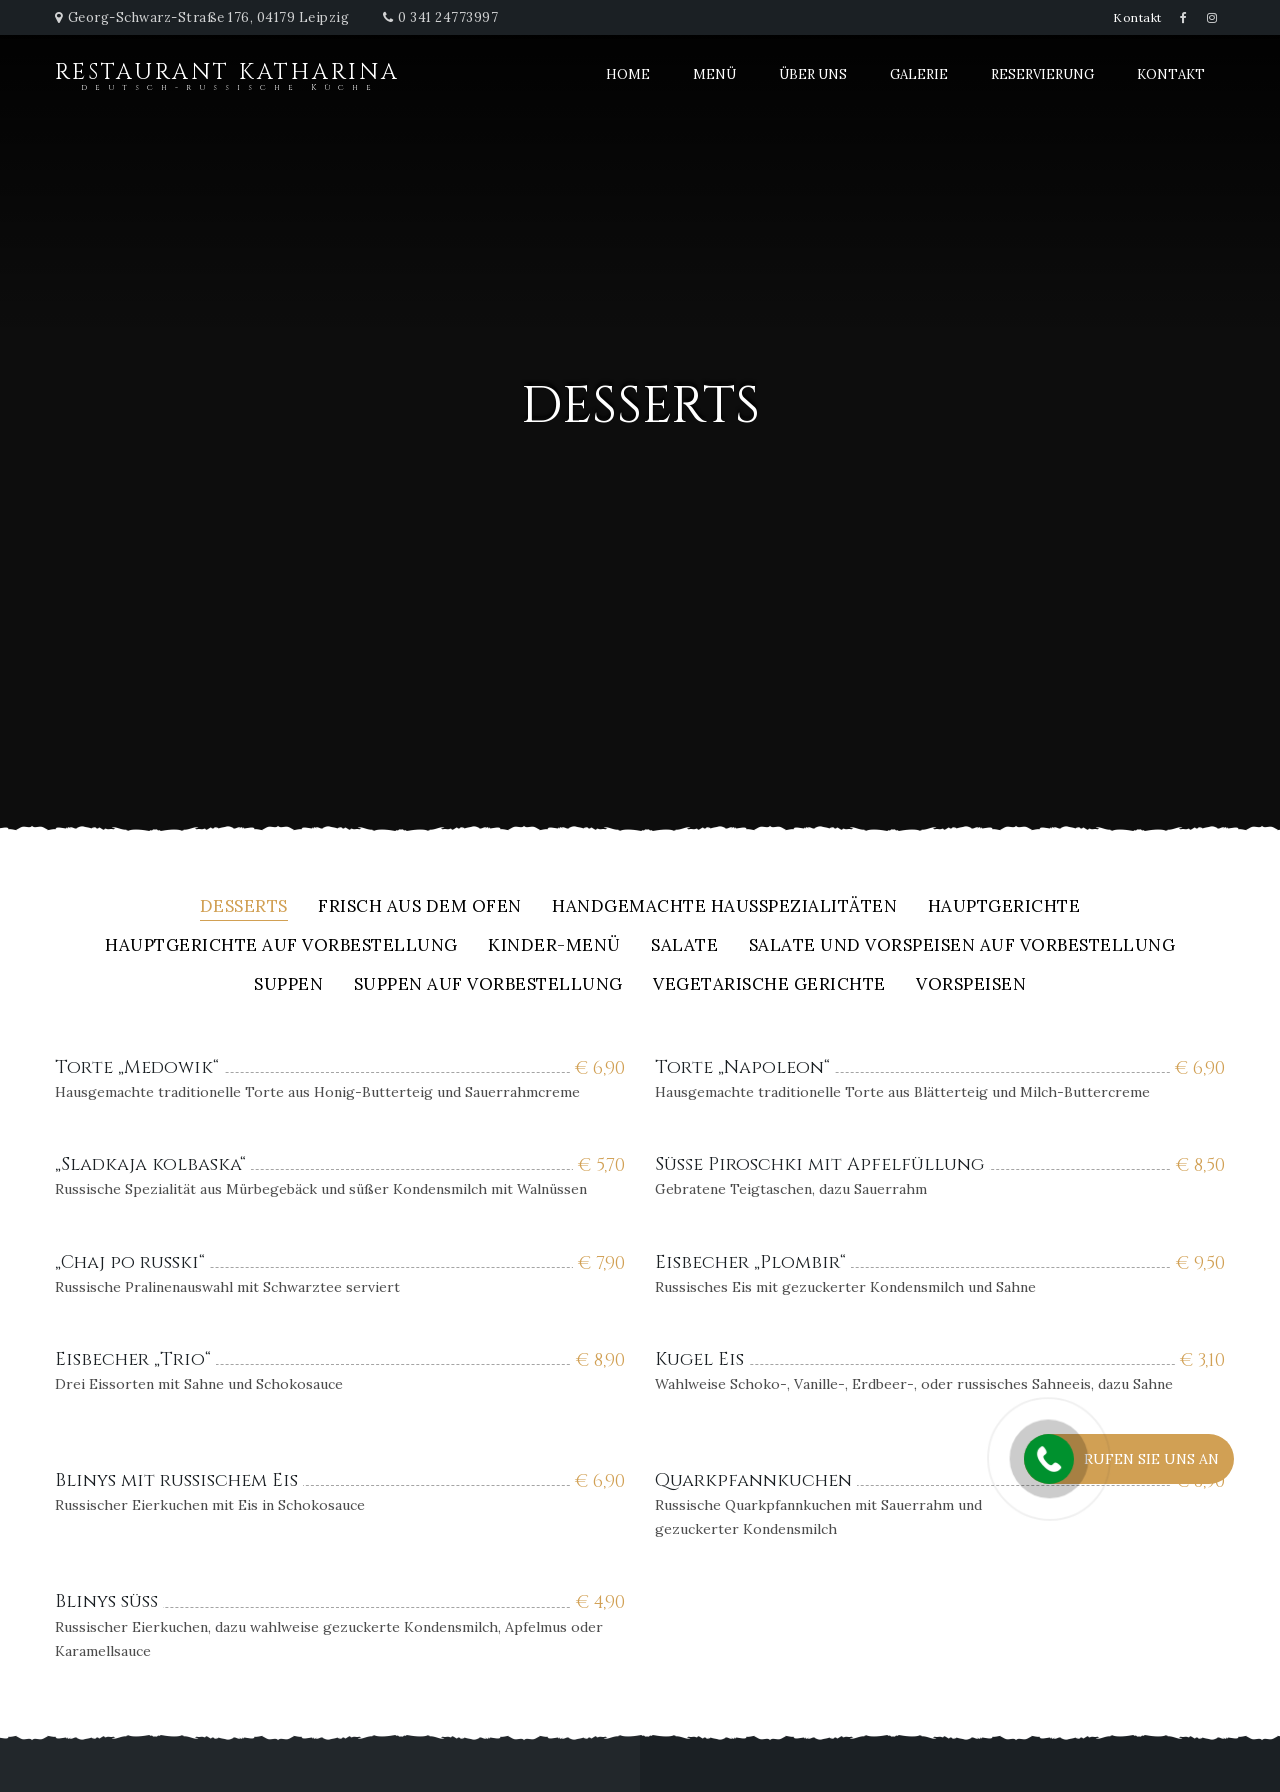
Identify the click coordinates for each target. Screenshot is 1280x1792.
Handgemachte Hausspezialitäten (724, 907)
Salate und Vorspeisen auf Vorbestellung (962, 946)
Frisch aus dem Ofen (420, 907)
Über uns (813, 74)
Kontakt (1137, 17)
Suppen (288, 985)
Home (628, 74)
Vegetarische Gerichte (769, 985)
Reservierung (1042, 74)
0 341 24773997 (448, 17)
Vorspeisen (971, 985)
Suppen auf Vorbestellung (488, 985)
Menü (714, 74)
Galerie (919, 74)
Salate (684, 946)
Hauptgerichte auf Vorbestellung (281, 946)
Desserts (244, 907)
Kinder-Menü (554, 946)
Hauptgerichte (1004, 907)
